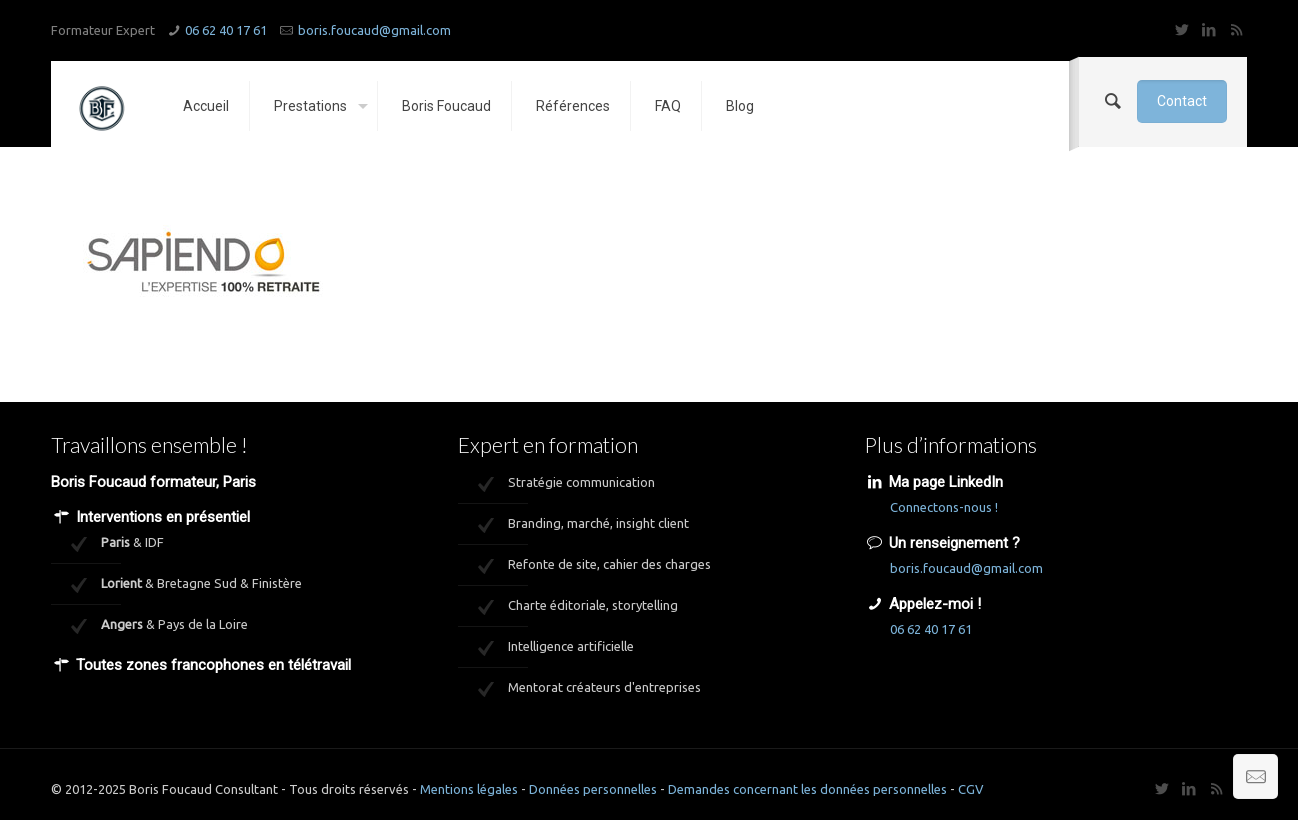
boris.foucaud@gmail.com (374, 30)
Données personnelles (593, 789)
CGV (971, 789)
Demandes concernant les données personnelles (807, 789)
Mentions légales (469, 789)
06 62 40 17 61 (226, 30)
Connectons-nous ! (944, 507)
